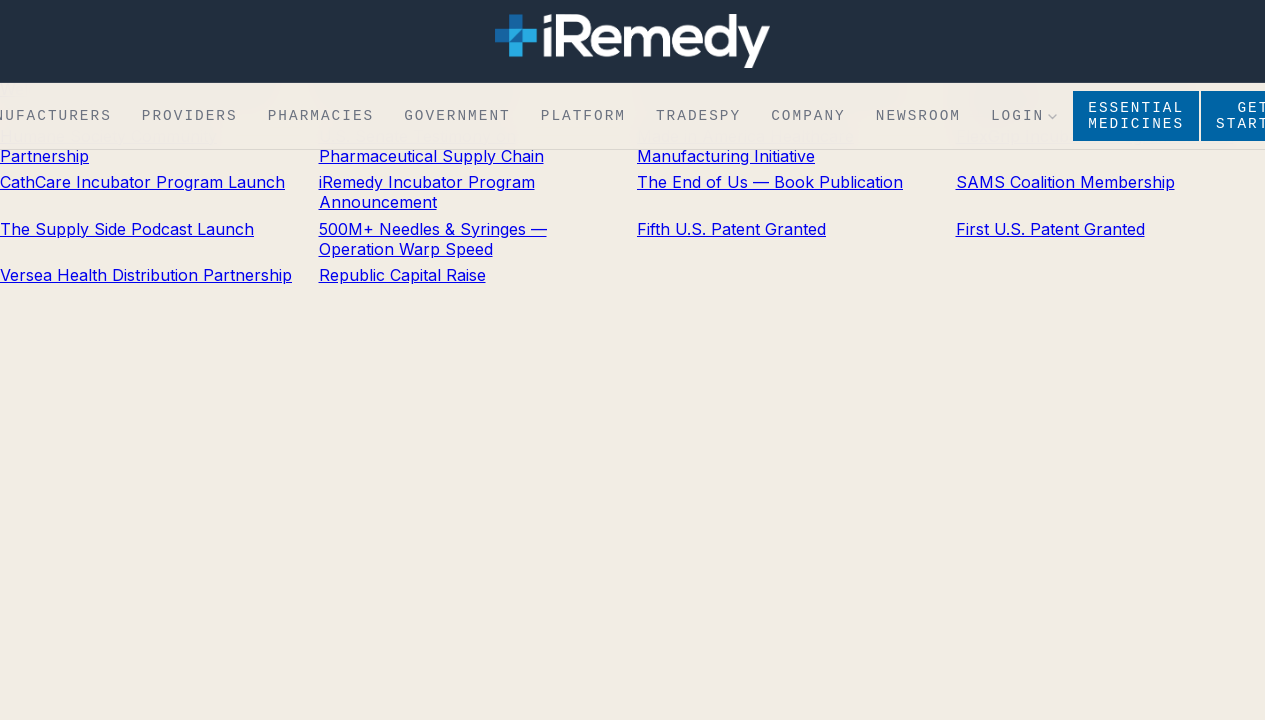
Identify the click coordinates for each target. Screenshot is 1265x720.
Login (1024, 119)
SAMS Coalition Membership (1065, 182)
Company (808, 119)
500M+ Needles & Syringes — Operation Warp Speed (433, 239)
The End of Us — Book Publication (770, 182)
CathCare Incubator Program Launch (142, 182)
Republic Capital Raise (402, 275)
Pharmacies (321, 119)
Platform (583, 119)
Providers (190, 119)
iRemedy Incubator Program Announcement (427, 192)
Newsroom (918, 119)
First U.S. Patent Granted (1050, 229)
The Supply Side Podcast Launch (127, 229)
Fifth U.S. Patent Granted (731, 229)
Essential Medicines (1136, 119)
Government (457, 119)
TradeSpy (698, 119)
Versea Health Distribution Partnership (146, 275)
